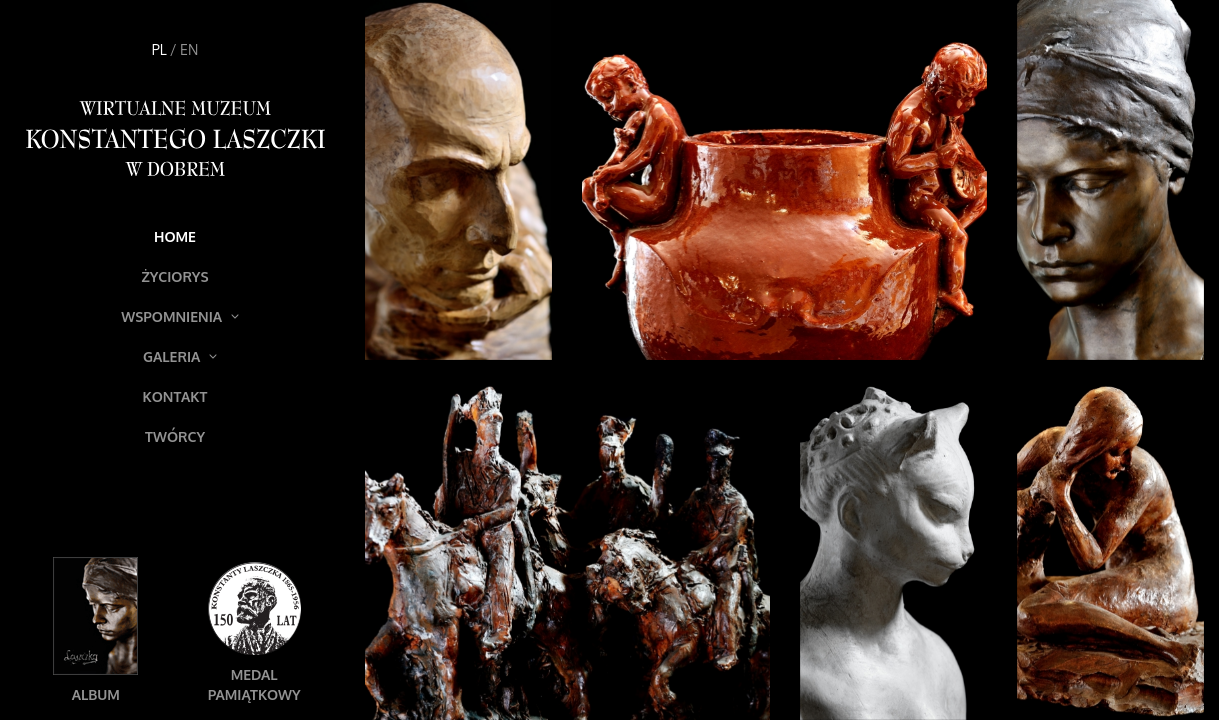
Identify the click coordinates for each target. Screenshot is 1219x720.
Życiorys (174, 276)
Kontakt (175, 396)
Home (175, 236)
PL (159, 49)
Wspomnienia (180, 316)
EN (189, 49)
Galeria (180, 356)
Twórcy (175, 436)
